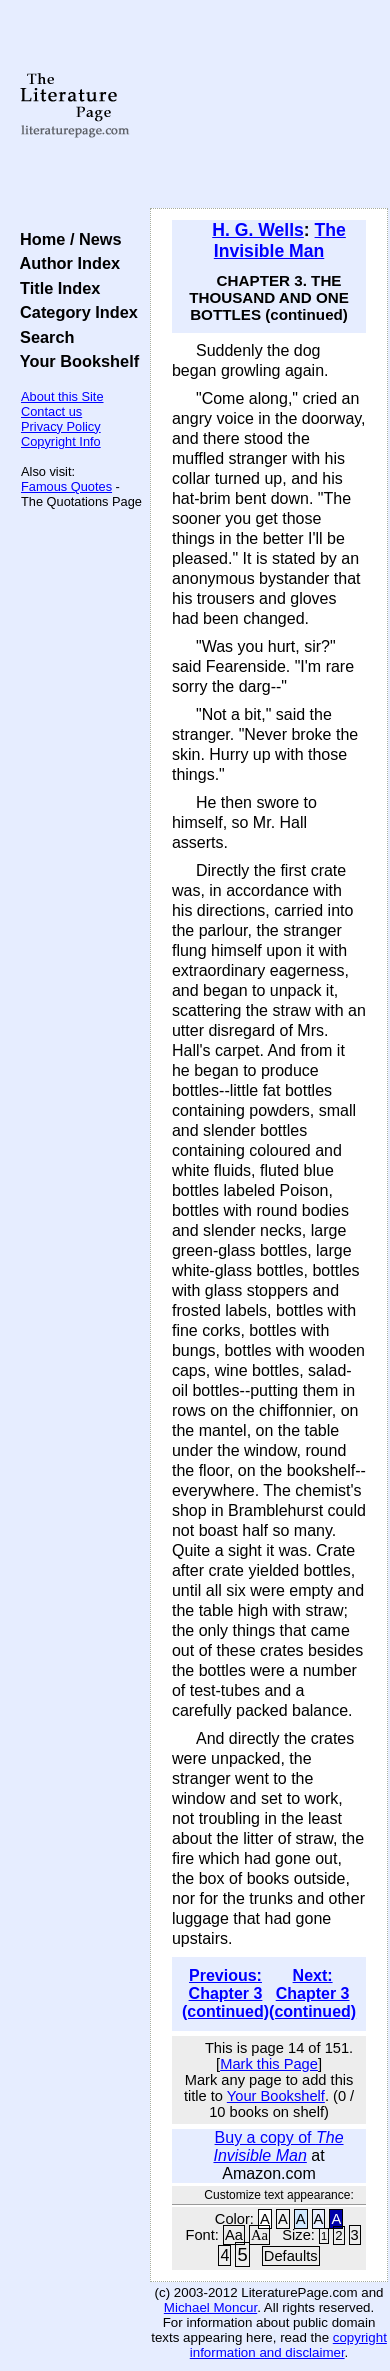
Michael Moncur (210, 2307)
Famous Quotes (66, 486)
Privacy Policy (61, 426)
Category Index (74, 312)
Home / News (66, 239)
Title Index (55, 288)
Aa (234, 2235)
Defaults (291, 2256)
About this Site (62, 396)
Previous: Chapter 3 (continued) (225, 1993)
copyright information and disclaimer (288, 2345)
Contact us (51, 411)
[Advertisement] (269, 105)
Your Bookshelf (75, 361)
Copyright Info (61, 441)
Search (42, 337)
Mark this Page (269, 2064)
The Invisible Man (280, 240)
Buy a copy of (278, 2146)
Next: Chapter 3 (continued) (312, 1993)
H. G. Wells (258, 230)
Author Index (65, 263)
